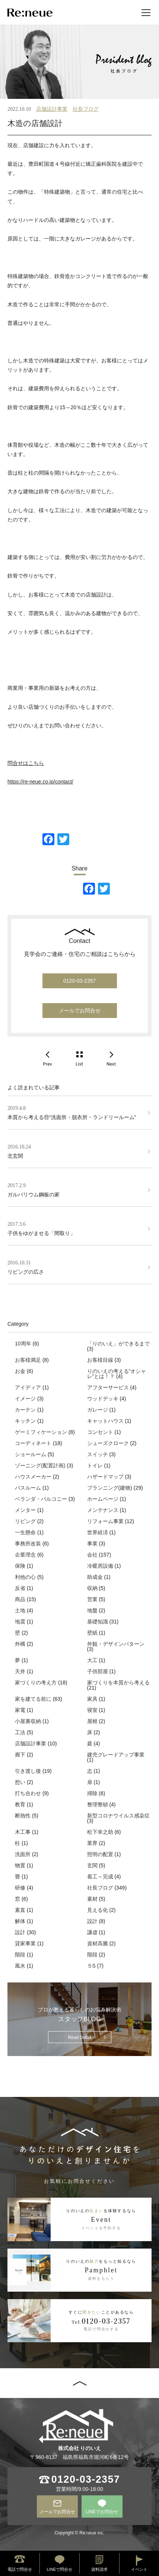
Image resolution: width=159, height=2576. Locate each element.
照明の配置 (100, 1854)
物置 (20, 1865)
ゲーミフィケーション (41, 1432)
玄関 (92, 1865)
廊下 (20, 1755)
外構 (20, 1644)
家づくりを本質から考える (118, 1682)
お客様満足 (28, 1360)
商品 (20, 1599)
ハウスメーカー (33, 1477)
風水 (20, 1966)
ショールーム (30, 1454)
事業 (92, 1543)
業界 (92, 1843)
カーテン (25, 1410)
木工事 (23, 1832)
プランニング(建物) (109, 1488)
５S (91, 1966)
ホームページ (102, 1499)
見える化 (97, 1910)
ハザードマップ (105, 1477)
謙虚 (92, 1932)
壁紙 (92, 1633)
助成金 (95, 1577)
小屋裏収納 (28, 1721)
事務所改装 (28, 1543)
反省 (20, 1588)
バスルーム (28, 1488)
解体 (20, 1921)
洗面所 (23, 1854)
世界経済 (97, 1532)
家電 (20, 1710)
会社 (92, 1555)
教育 (20, 1804)
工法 (20, 1732)
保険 (20, 1566)
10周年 (23, 1344)
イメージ (25, 1399)
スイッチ (97, 1454)
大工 (92, 1660)
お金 (20, 1371)
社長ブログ (86, 109)
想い (20, 1782)
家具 (92, 1699)
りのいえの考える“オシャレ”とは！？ (116, 1373)
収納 (92, 1588)
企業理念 (25, 1555)
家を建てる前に (33, 1699)
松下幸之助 (100, 1832)
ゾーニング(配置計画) (40, 1465)
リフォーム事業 (105, 1521)
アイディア (28, 1387)
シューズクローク (108, 1443)
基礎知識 (97, 1622)
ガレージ (97, 1410)
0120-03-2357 (79, 981)
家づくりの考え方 (36, 1682)
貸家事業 (25, 1943)
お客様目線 (100, 1360)
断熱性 (23, 1816)
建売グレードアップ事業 (115, 1755)
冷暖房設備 (100, 1566)
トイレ (95, 1465)
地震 (20, 1622)
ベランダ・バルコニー (41, 1499)
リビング (25, 1521)
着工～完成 (100, 1877)
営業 (92, 1599)
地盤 (92, 1610)
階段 (20, 1955)
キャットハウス (105, 1421)
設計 (92, 1921)
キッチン (25, 1421)
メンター (25, 1510)
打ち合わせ (28, 1793)
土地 (20, 1610)
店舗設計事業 (51, 109)
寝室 (92, 1710)
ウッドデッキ (102, 1399)
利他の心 (25, 1577)
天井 (20, 1671)
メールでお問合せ (80, 1011)
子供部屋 (97, 1671)
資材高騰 (97, 1943)
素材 (92, 1899)
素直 (20, 1910)
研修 (20, 1888)
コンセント (100, 1432)
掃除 (92, 1793)
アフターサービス (108, 1387)
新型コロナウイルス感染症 (118, 1816)
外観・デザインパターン (115, 1644)
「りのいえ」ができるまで (118, 1344)
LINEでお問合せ (102, 2511)
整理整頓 (97, 1804)
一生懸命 (25, 1532)
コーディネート (33, 1443)
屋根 (92, 1721)
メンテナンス (102, 1510)
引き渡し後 (28, 1771)
